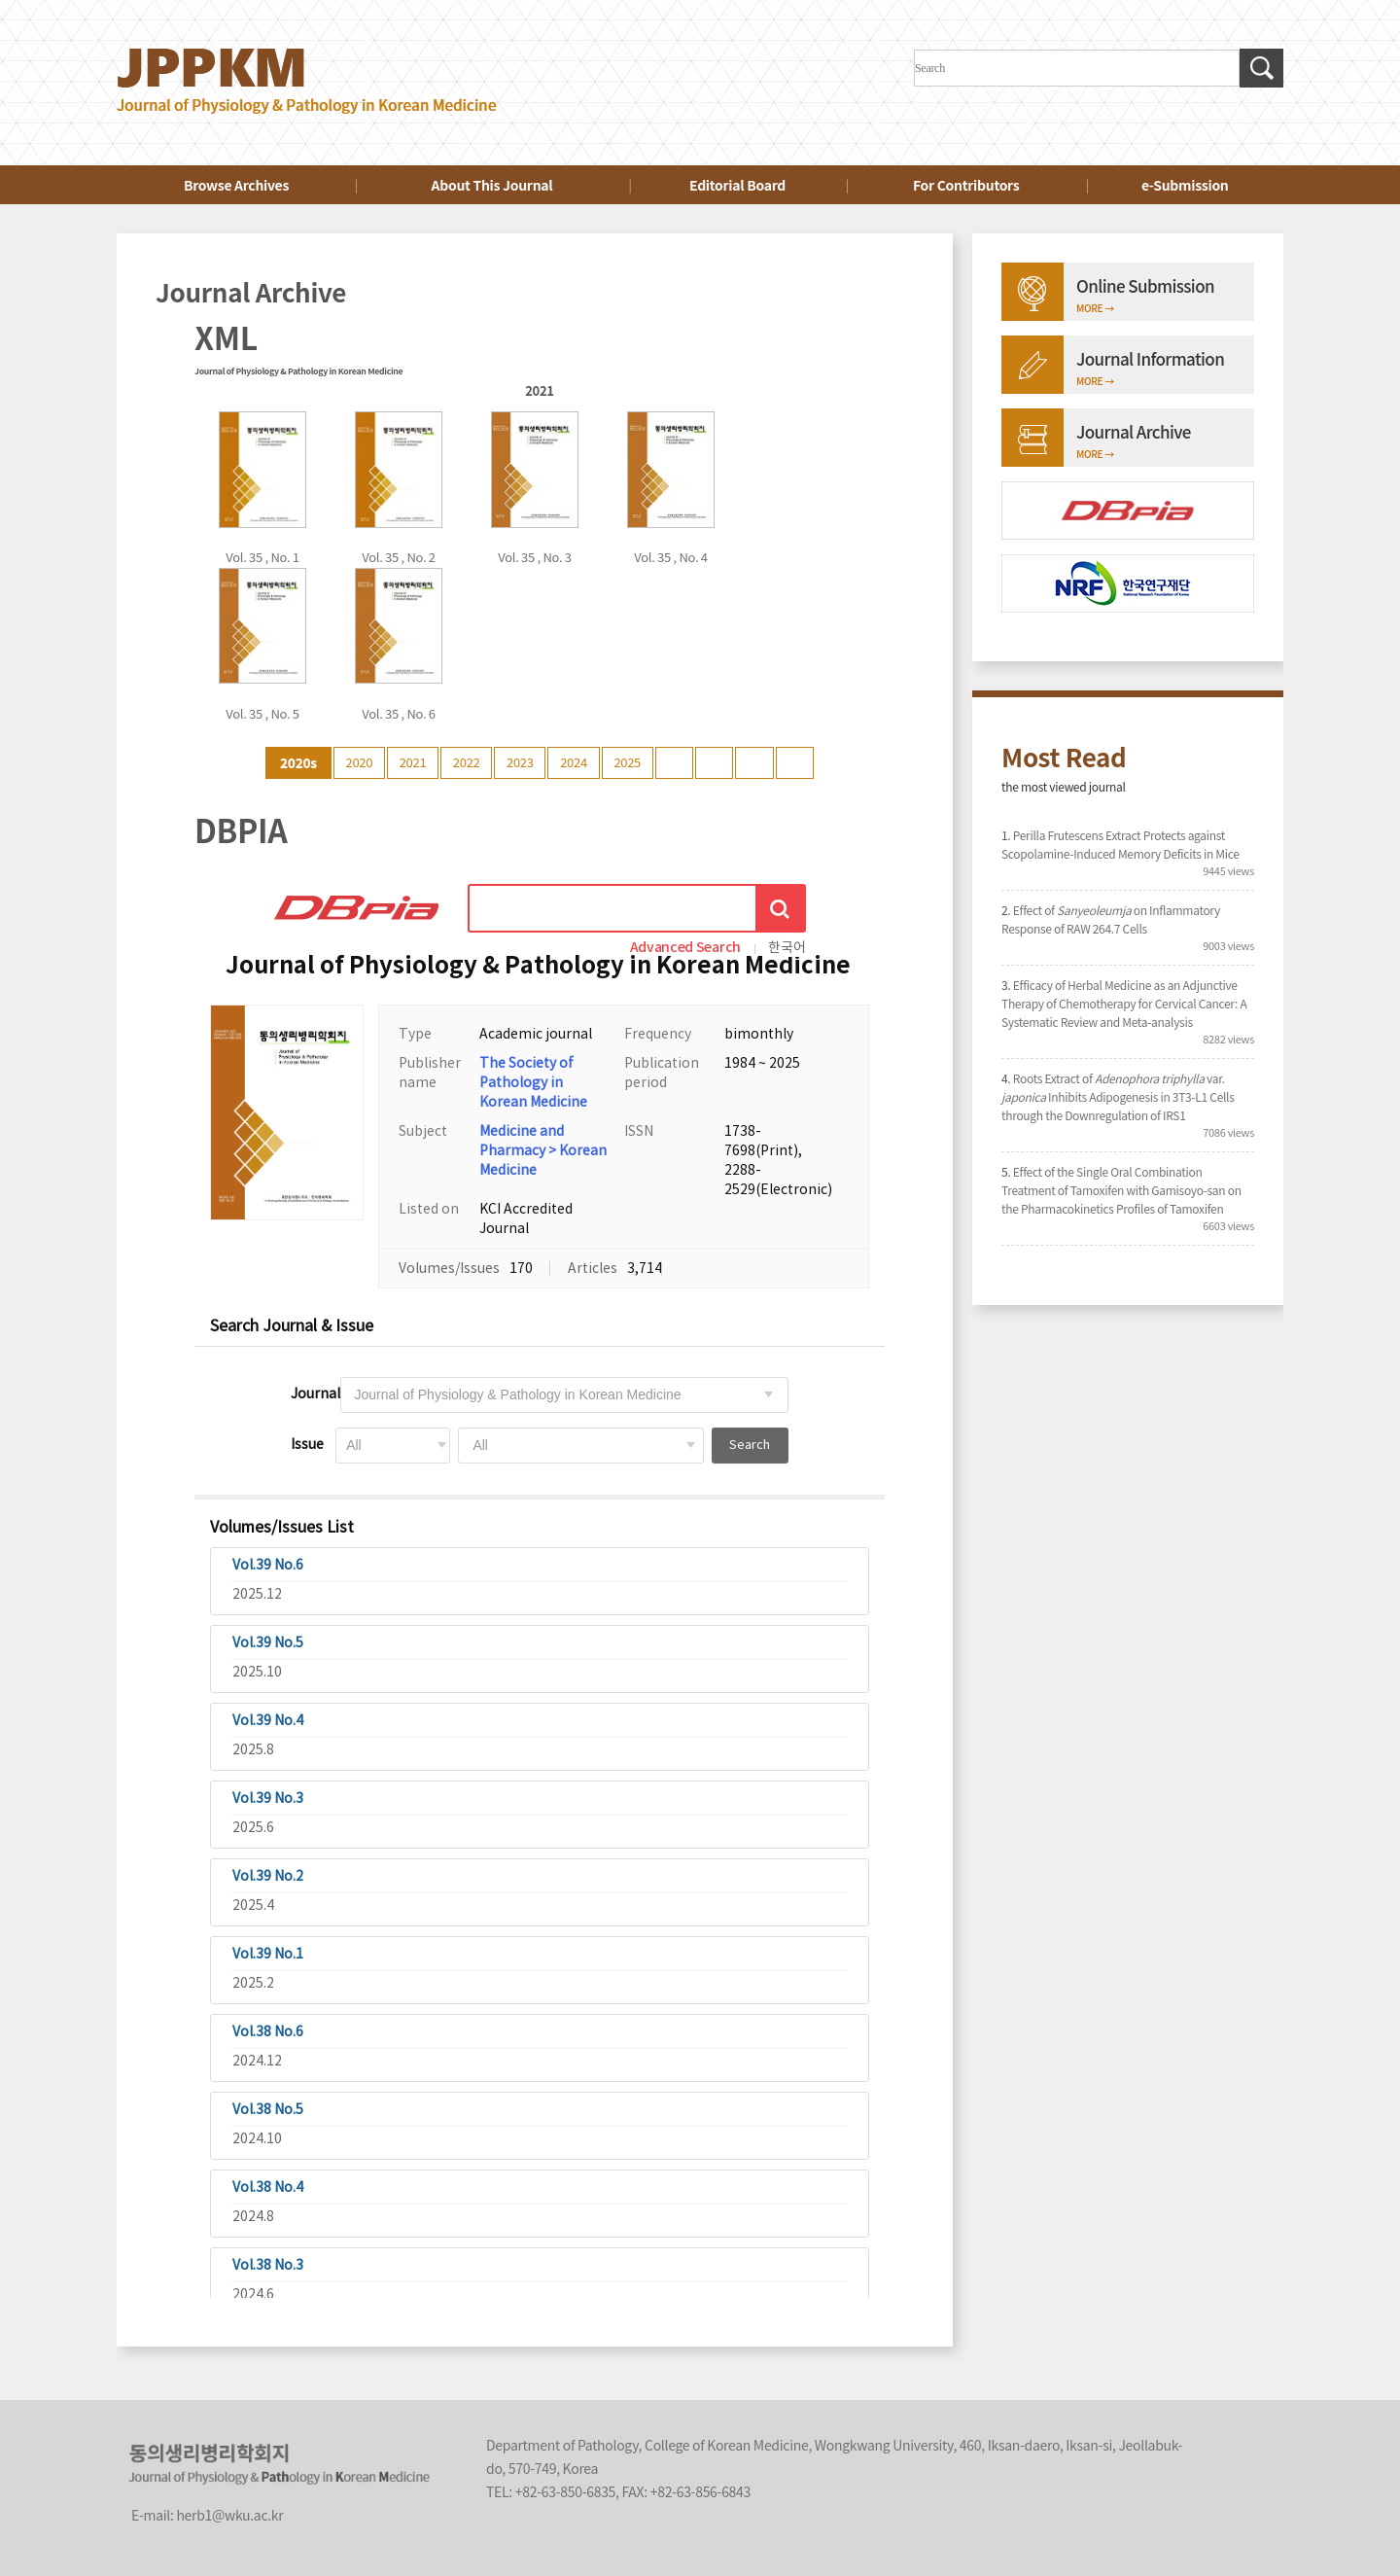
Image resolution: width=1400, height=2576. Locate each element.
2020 (359, 762)
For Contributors (966, 184)
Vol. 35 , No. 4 (671, 556)
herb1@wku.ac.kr (229, 2514)
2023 (520, 762)
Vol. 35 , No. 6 (399, 713)
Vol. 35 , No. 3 (535, 556)
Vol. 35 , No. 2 (399, 556)
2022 (466, 762)
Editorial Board (737, 184)
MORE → (1095, 307)
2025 (627, 762)
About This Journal (492, 184)
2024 (573, 762)
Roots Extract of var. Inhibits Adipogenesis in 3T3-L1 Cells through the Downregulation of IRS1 (1118, 1096)
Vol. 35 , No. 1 (262, 556)
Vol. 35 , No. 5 (262, 713)
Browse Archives (236, 184)
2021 (413, 762)
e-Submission (1185, 184)
